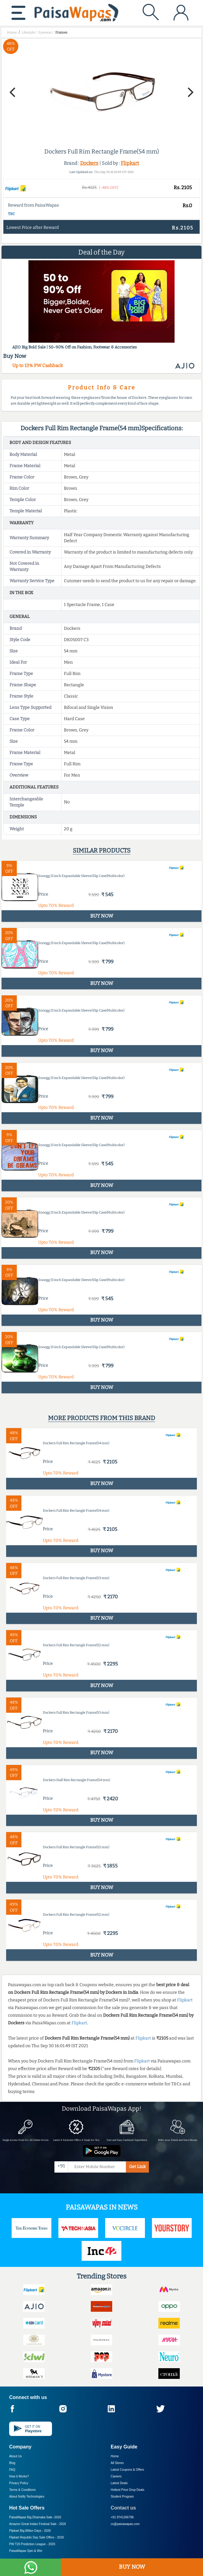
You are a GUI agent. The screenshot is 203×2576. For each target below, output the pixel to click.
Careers (116, 2476)
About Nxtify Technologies (26, 2496)
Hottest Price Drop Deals (127, 2489)
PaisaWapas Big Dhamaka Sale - (35, 2517)
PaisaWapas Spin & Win (25, 2551)
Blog (12, 2463)
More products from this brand (101, 1418)
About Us (15, 2456)
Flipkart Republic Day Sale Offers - (36, 2537)
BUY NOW (132, 2566)
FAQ (12, 2469)
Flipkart (130, 163)
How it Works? (19, 2476)
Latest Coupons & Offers (127, 2469)
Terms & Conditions (22, 2489)
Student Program (122, 2496)
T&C (11, 214)
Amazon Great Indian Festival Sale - (37, 2524)
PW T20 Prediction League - (32, 2544)
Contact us (123, 2507)
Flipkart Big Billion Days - (30, 2530)
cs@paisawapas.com (125, 2524)
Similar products (102, 850)
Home (115, 2456)
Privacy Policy (18, 2483)
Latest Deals (119, 2483)
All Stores (117, 2463)
